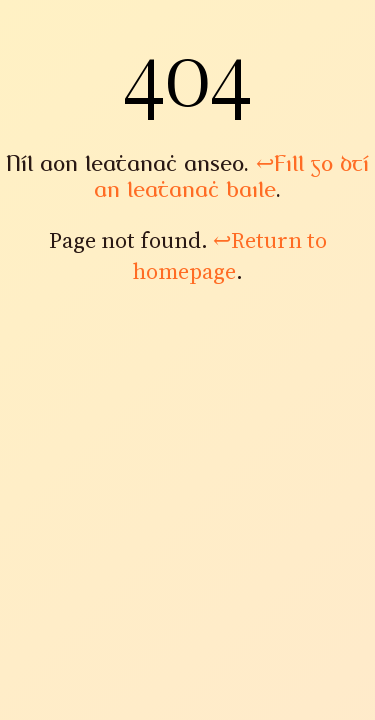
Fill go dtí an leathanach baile (231, 177)
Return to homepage (230, 256)
